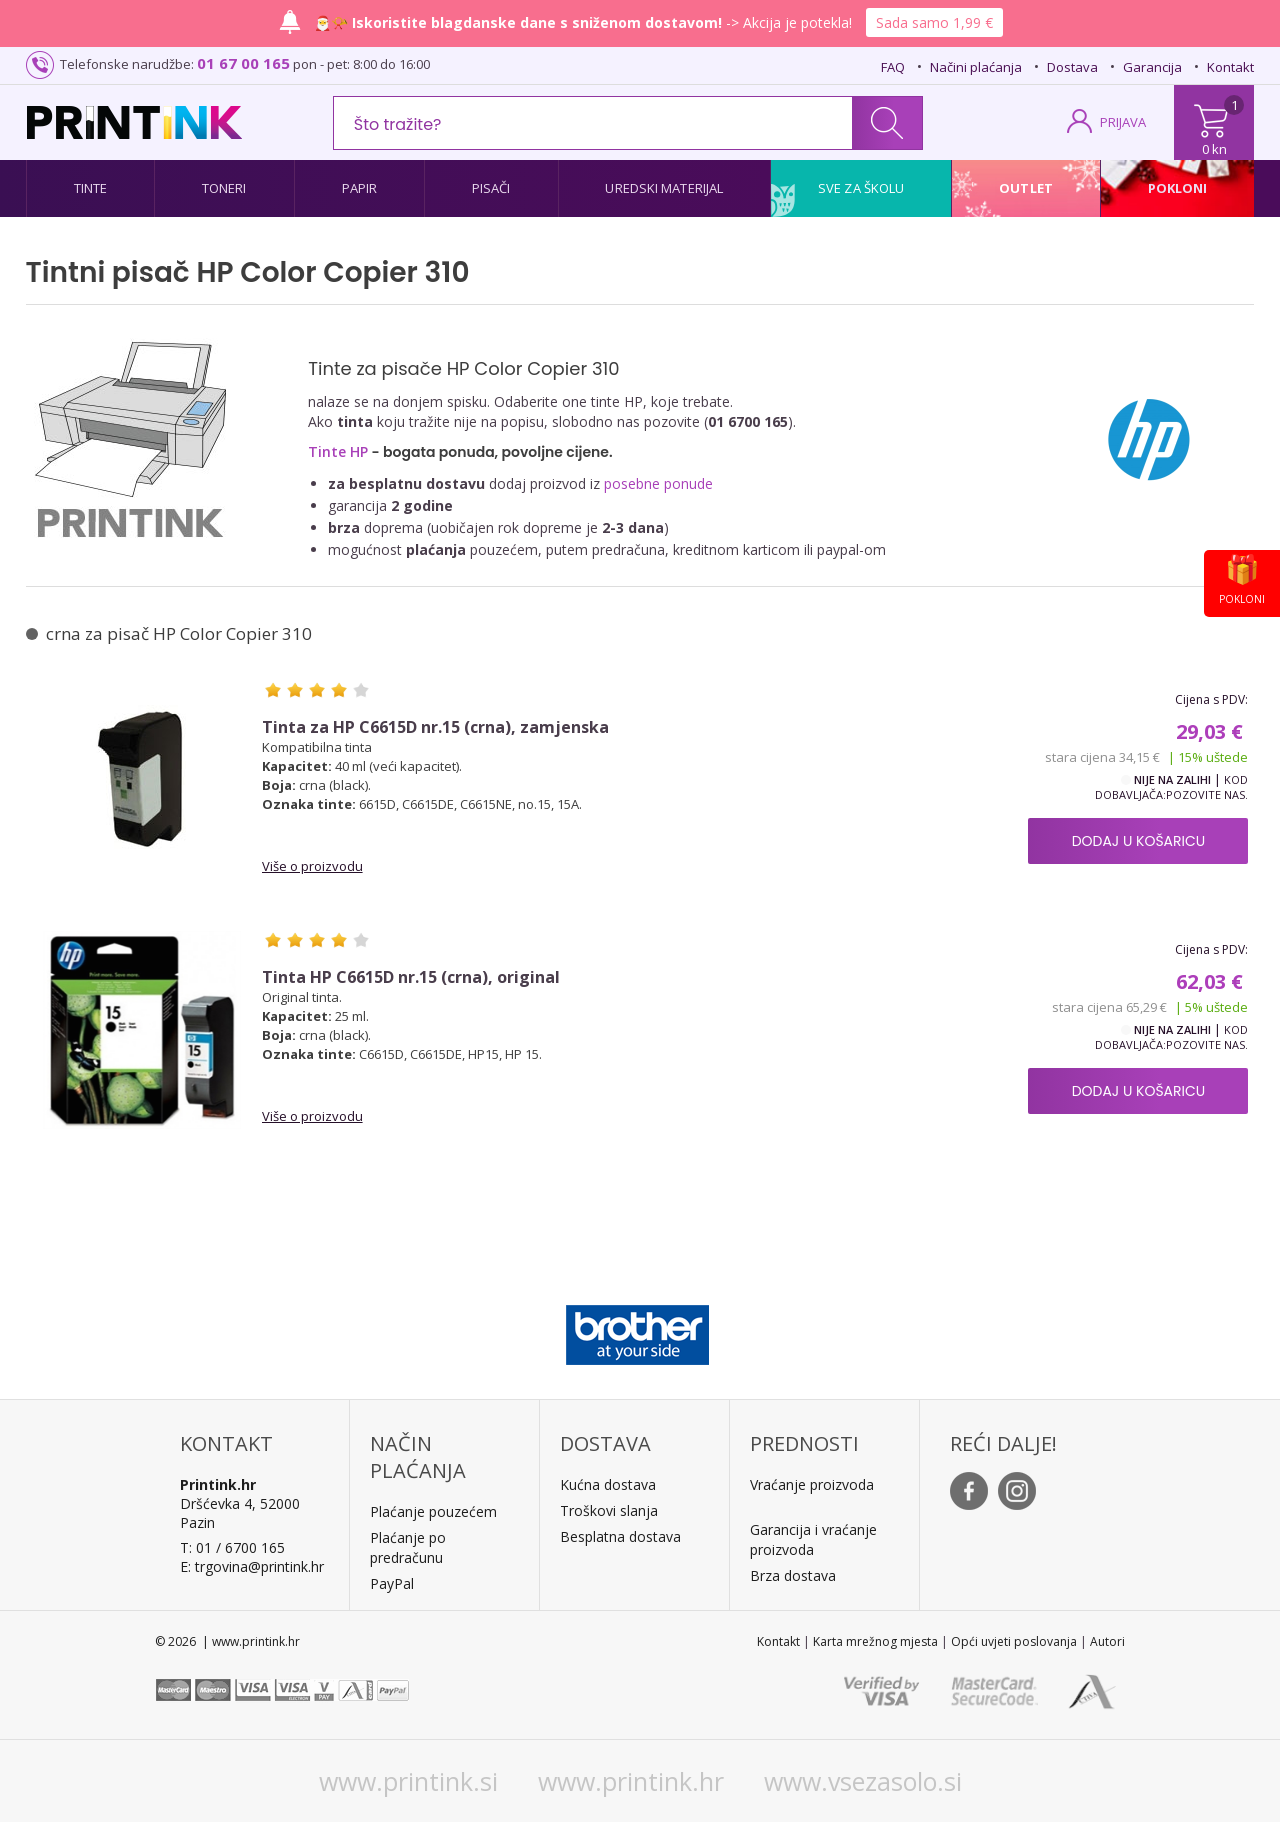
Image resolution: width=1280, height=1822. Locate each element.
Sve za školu (861, 188)
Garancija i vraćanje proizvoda (813, 1539)
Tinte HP (338, 451)
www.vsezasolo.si (863, 1781)
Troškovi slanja (609, 1510)
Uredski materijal (664, 188)
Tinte (91, 188)
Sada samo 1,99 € (934, 22)
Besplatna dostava (620, 1536)
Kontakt (1230, 67)
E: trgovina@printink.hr (252, 1566)
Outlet (1026, 188)
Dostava (1072, 67)
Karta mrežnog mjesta (875, 1641)
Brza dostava (793, 1575)
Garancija (1152, 67)
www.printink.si (408, 1781)
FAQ (893, 67)
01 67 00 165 (243, 63)
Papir (360, 188)
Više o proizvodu (312, 866)
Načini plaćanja (976, 67)
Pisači (491, 188)
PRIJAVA (1123, 122)
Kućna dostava (608, 1484)
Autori (1107, 1641)
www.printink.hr (631, 1781)
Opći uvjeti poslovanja (1014, 1641)
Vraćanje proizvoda (812, 1484)
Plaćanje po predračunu (408, 1547)
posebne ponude (658, 483)
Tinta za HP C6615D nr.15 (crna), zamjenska (435, 727)
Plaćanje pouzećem (433, 1511)
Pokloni (1178, 188)
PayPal (392, 1583)
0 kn (1214, 149)
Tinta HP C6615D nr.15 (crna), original (411, 977)
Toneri (224, 188)
